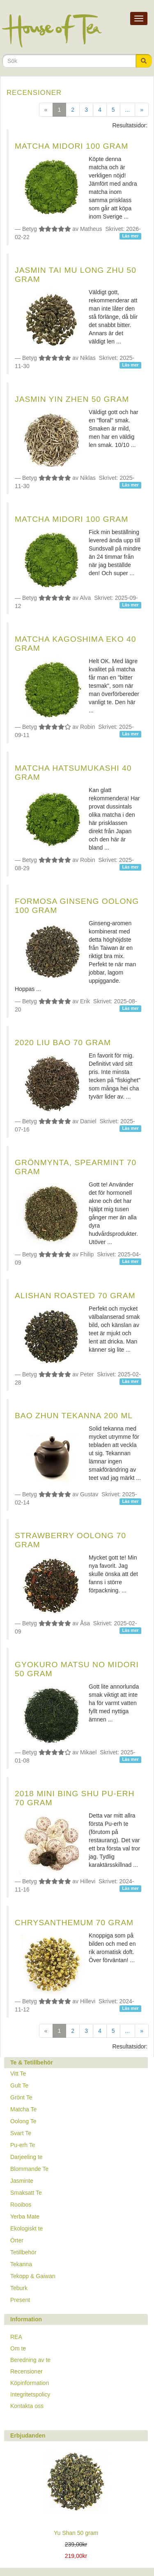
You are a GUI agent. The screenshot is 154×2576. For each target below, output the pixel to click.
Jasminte (21, 2180)
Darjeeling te (26, 2157)
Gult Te (19, 2085)
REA (16, 2337)
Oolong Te (23, 2121)
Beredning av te (30, 2360)
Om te (18, 2348)
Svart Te (20, 2133)
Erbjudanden (28, 2435)
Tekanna (21, 2264)
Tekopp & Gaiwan (32, 2276)
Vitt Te (18, 2073)
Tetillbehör (23, 2252)
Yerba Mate (24, 2216)
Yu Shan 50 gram (76, 2533)
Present (20, 2300)
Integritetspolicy (30, 2394)
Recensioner (26, 2371)
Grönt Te (21, 2097)
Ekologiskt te (26, 2228)
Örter (16, 2240)
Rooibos (20, 2204)
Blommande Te (29, 2169)
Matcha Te (23, 2109)
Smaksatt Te (26, 2192)
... (127, 109)
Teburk (19, 2288)
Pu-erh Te (22, 2145)
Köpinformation (29, 2383)
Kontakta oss (27, 2406)
